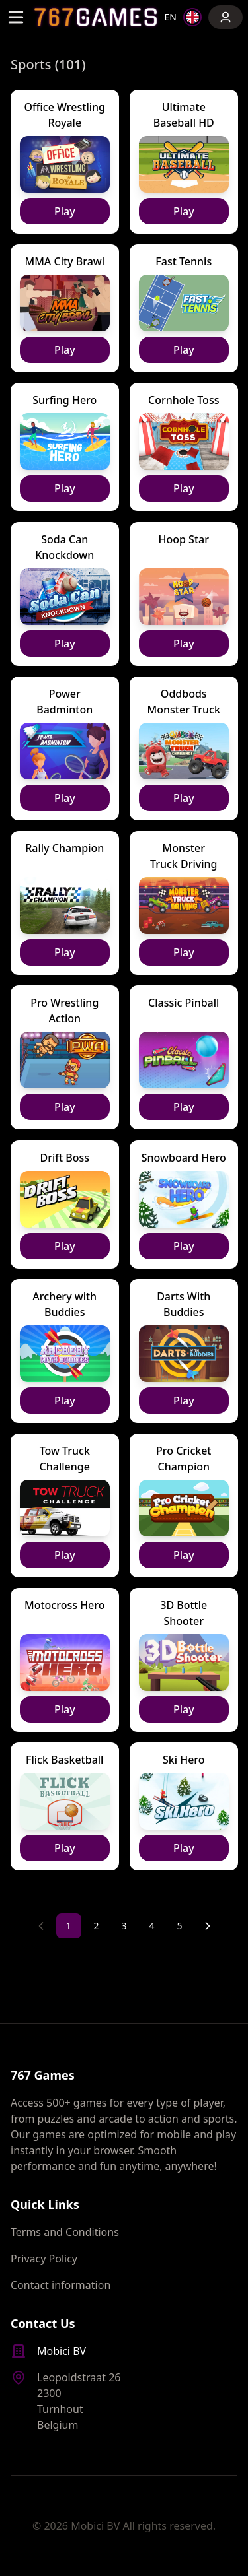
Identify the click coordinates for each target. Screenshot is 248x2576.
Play (64, 211)
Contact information (60, 2285)
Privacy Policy (44, 2258)
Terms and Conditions (65, 2232)
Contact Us (43, 2323)
